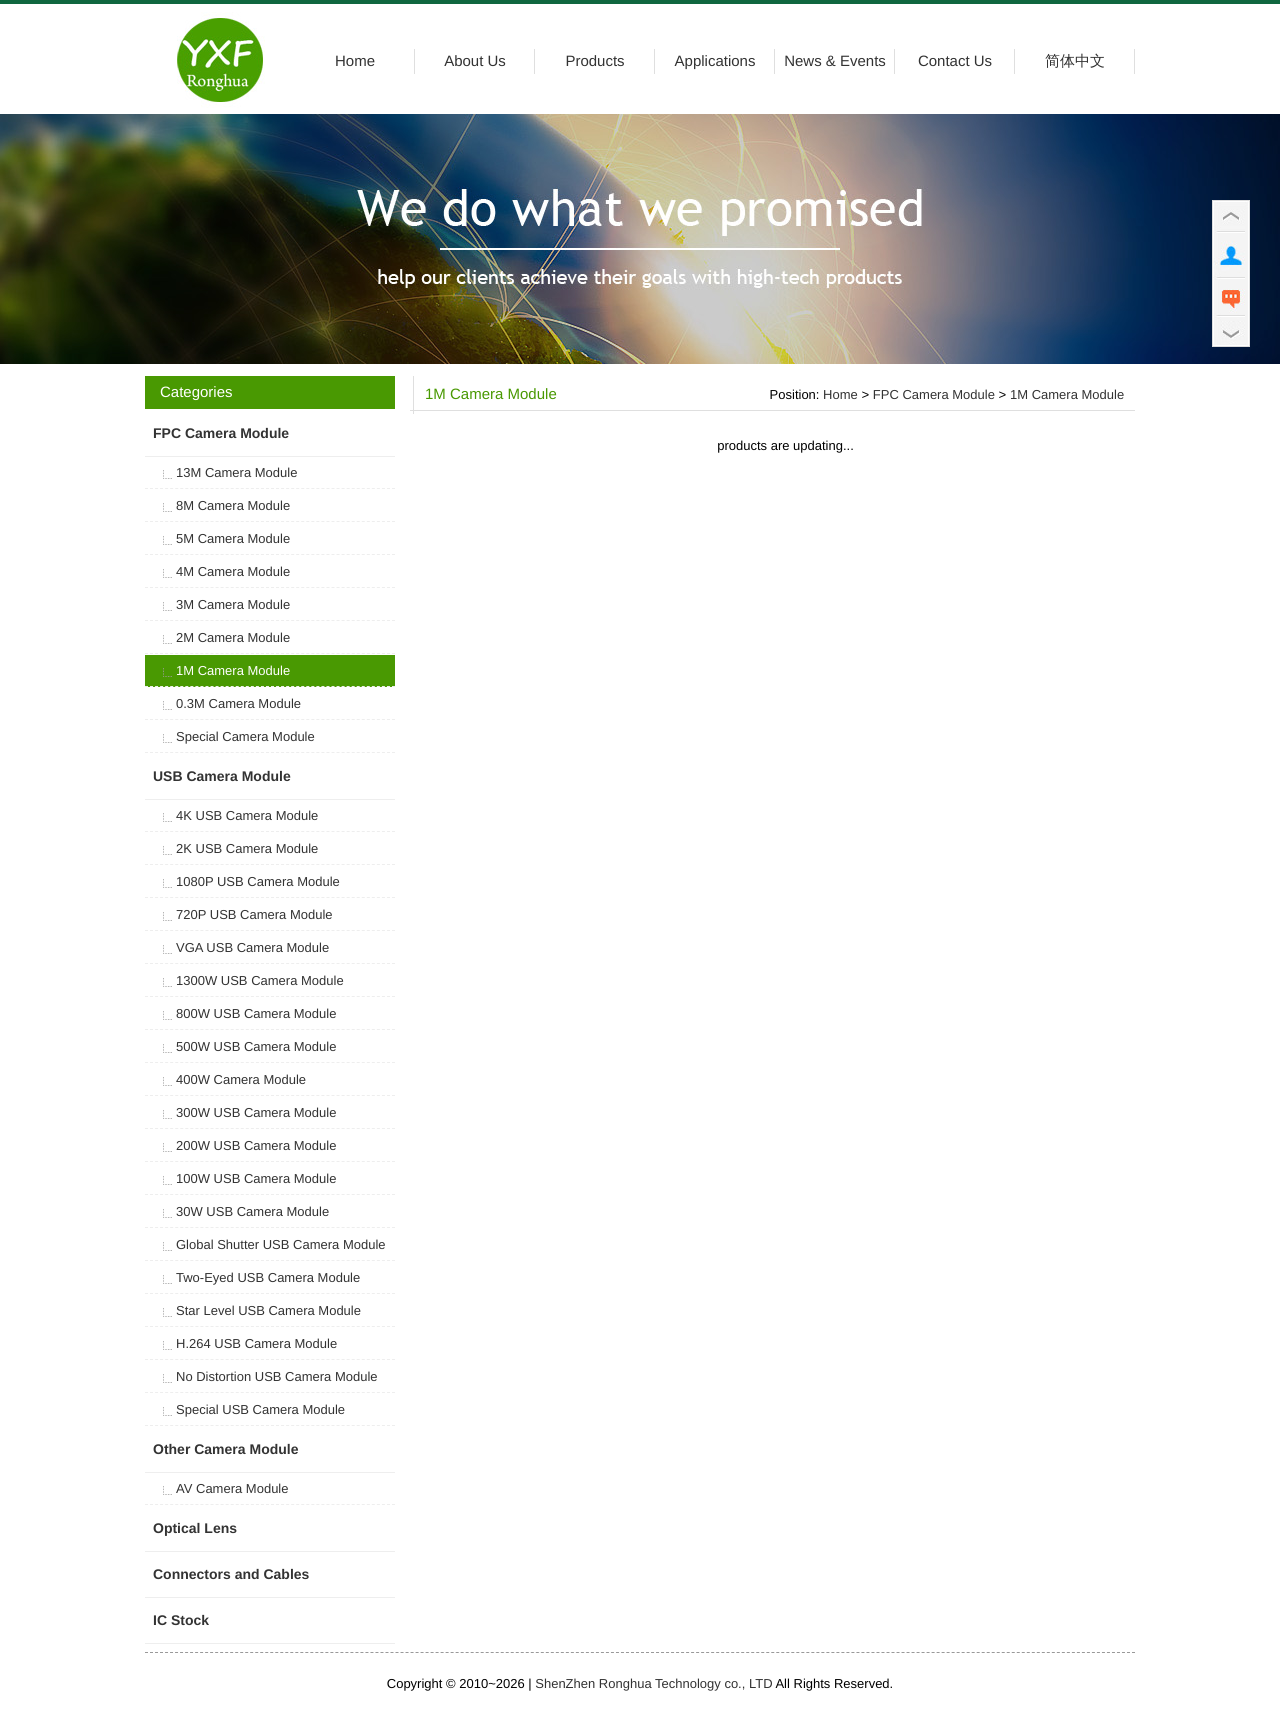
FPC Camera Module (221, 433)
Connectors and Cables (231, 1574)
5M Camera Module (225, 539)
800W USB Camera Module (248, 1014)
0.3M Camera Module (230, 704)
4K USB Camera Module (239, 816)
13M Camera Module (228, 473)
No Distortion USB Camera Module (269, 1377)
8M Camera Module (225, 506)
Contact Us (955, 61)
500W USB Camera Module (248, 1047)
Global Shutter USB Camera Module (273, 1245)
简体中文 (1075, 61)
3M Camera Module (225, 605)
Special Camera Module (237, 737)
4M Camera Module (225, 572)
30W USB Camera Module (244, 1212)
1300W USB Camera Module (252, 981)
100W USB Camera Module (248, 1179)
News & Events (835, 61)
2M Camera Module (225, 638)
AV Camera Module (224, 1489)
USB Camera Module (222, 776)
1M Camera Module (225, 671)
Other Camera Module (225, 1449)
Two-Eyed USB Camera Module (260, 1278)
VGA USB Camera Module (244, 948)
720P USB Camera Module (246, 915)
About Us (475, 61)
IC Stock (181, 1620)
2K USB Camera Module (239, 849)
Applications (715, 61)
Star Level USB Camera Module (260, 1311)
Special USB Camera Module (252, 1410)
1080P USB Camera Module (250, 882)
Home (355, 61)
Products (594, 61)
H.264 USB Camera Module (248, 1344)
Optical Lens (195, 1528)
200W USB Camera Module (248, 1146)
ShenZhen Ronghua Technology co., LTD (653, 1683)
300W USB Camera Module (248, 1113)
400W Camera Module (233, 1080)
